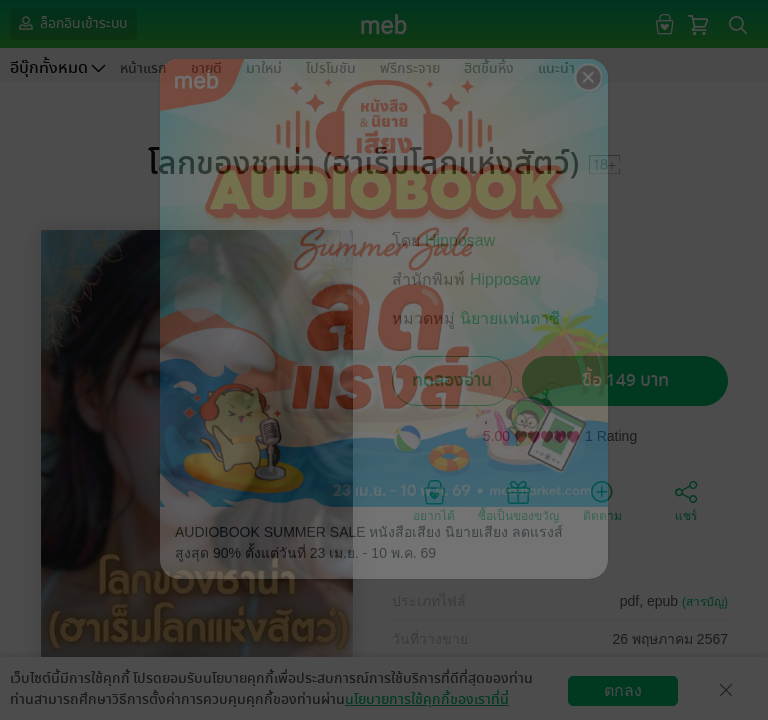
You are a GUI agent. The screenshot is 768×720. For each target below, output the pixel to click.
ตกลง (623, 690)
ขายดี (206, 68)
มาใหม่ (264, 68)
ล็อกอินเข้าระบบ (71, 23)
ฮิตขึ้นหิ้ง (489, 68)
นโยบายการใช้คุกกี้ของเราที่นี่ (427, 699)
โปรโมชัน (331, 68)
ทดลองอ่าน (452, 380)
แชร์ (686, 500)
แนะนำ (556, 68)
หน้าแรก (143, 68)
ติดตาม (602, 500)
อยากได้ (434, 500)
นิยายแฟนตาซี (510, 318)
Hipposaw (460, 240)
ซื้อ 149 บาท (625, 380)
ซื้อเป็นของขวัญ (518, 500)
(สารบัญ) (705, 602)
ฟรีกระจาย (410, 68)
